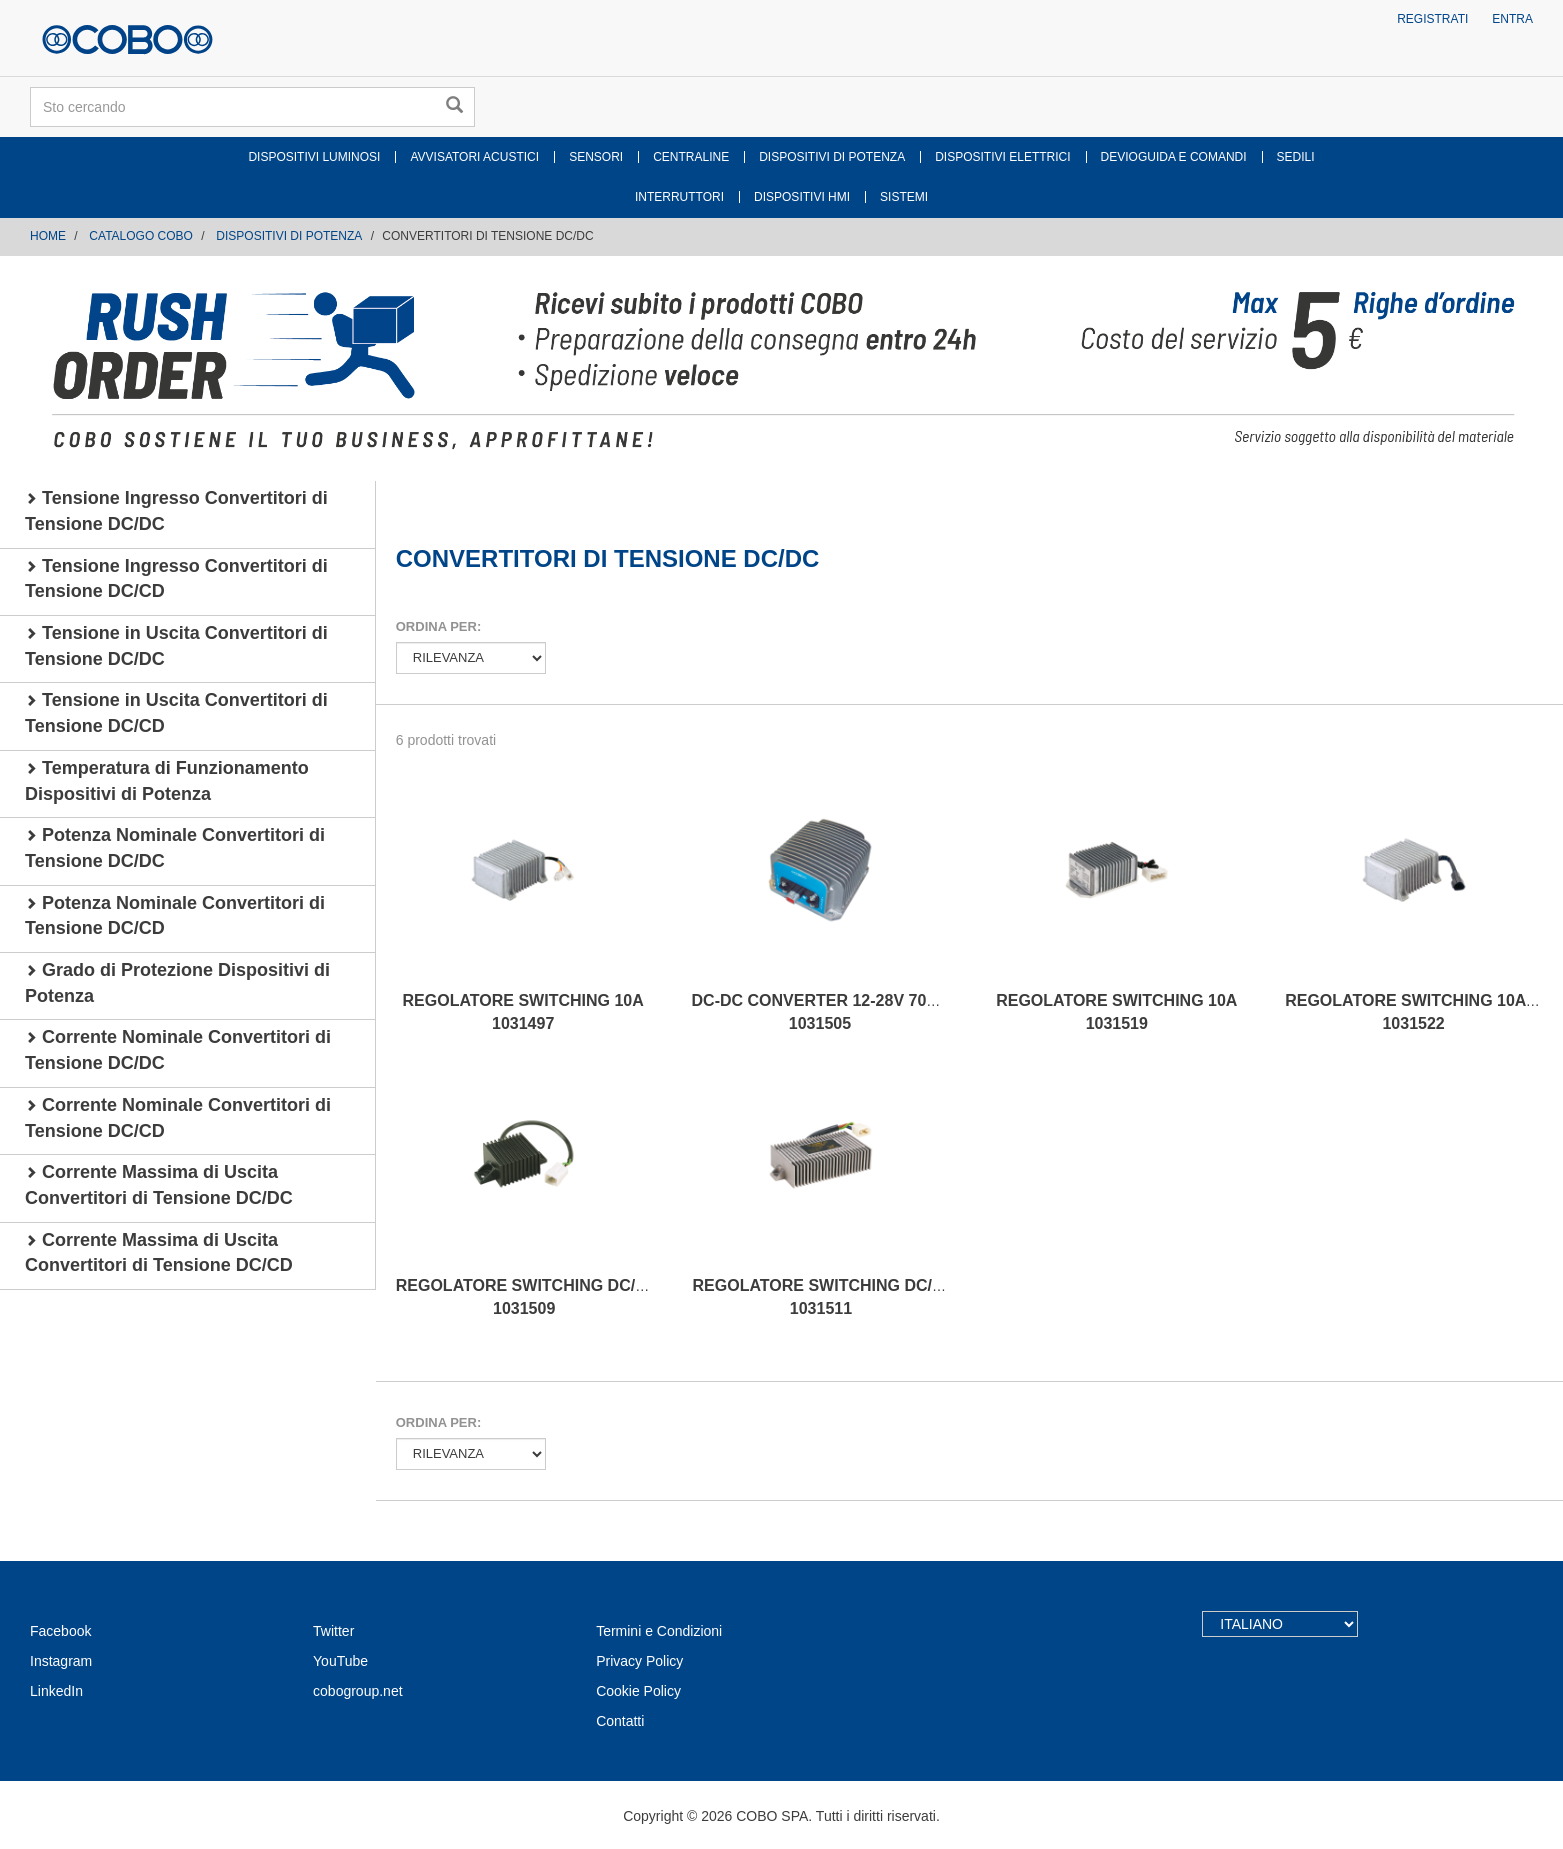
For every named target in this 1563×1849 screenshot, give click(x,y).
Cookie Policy (638, 1691)
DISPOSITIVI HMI (802, 197)
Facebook (60, 1631)
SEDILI (1296, 157)
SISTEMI (904, 197)
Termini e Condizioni (659, 1631)
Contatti (620, 1721)
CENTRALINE (691, 157)
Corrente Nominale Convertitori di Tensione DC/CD (178, 1118)
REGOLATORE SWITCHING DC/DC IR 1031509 (537, 1297)
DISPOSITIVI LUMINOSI (314, 157)
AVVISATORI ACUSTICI (474, 157)
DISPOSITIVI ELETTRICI (1002, 157)
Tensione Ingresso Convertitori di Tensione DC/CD (176, 579)
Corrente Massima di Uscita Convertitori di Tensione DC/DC (159, 1185)
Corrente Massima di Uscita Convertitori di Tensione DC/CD (159, 1253)
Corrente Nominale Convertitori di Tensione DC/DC (178, 1050)
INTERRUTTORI (679, 197)
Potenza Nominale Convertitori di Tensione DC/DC (175, 848)
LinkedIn (56, 1691)
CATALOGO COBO (141, 236)
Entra (1512, 19)
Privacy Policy (639, 1661)
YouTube (340, 1661)
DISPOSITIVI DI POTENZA (832, 157)
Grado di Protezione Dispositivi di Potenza (177, 983)
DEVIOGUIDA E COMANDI (1174, 157)
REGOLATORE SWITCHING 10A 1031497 (523, 1012)
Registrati (1432, 19)
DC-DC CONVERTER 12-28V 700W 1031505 (821, 1012)
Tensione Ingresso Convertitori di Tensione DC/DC (176, 511)
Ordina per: (438, 626)
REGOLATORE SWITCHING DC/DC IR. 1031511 (836, 1297)
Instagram (61, 1661)
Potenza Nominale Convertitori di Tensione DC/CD (175, 916)
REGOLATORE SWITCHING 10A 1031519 (1116, 1012)
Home (48, 236)
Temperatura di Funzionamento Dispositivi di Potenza (167, 781)
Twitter (333, 1631)
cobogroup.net (358, 1691)
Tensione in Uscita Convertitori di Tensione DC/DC (176, 646)
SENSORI (596, 157)
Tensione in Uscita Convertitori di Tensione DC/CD (176, 713)
